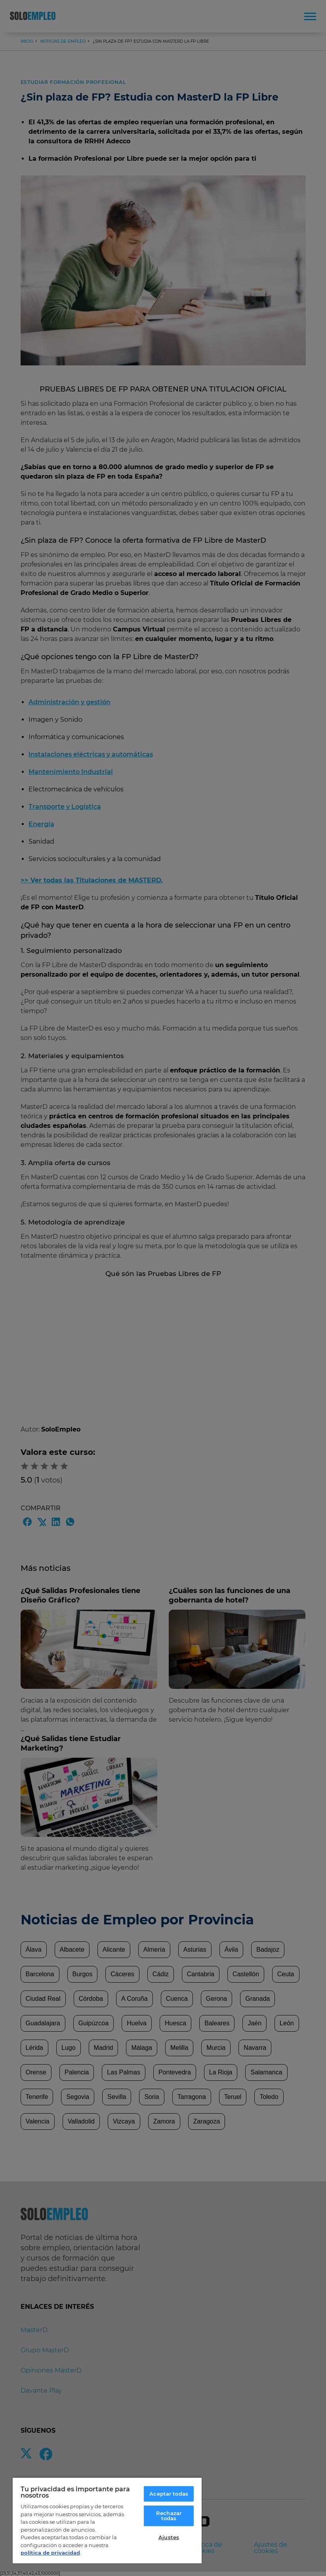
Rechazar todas (168, 2515)
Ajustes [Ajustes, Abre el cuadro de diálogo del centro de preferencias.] (168, 2537)
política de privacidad (50, 2552)
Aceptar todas (168, 2493)
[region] (107, 2520)
